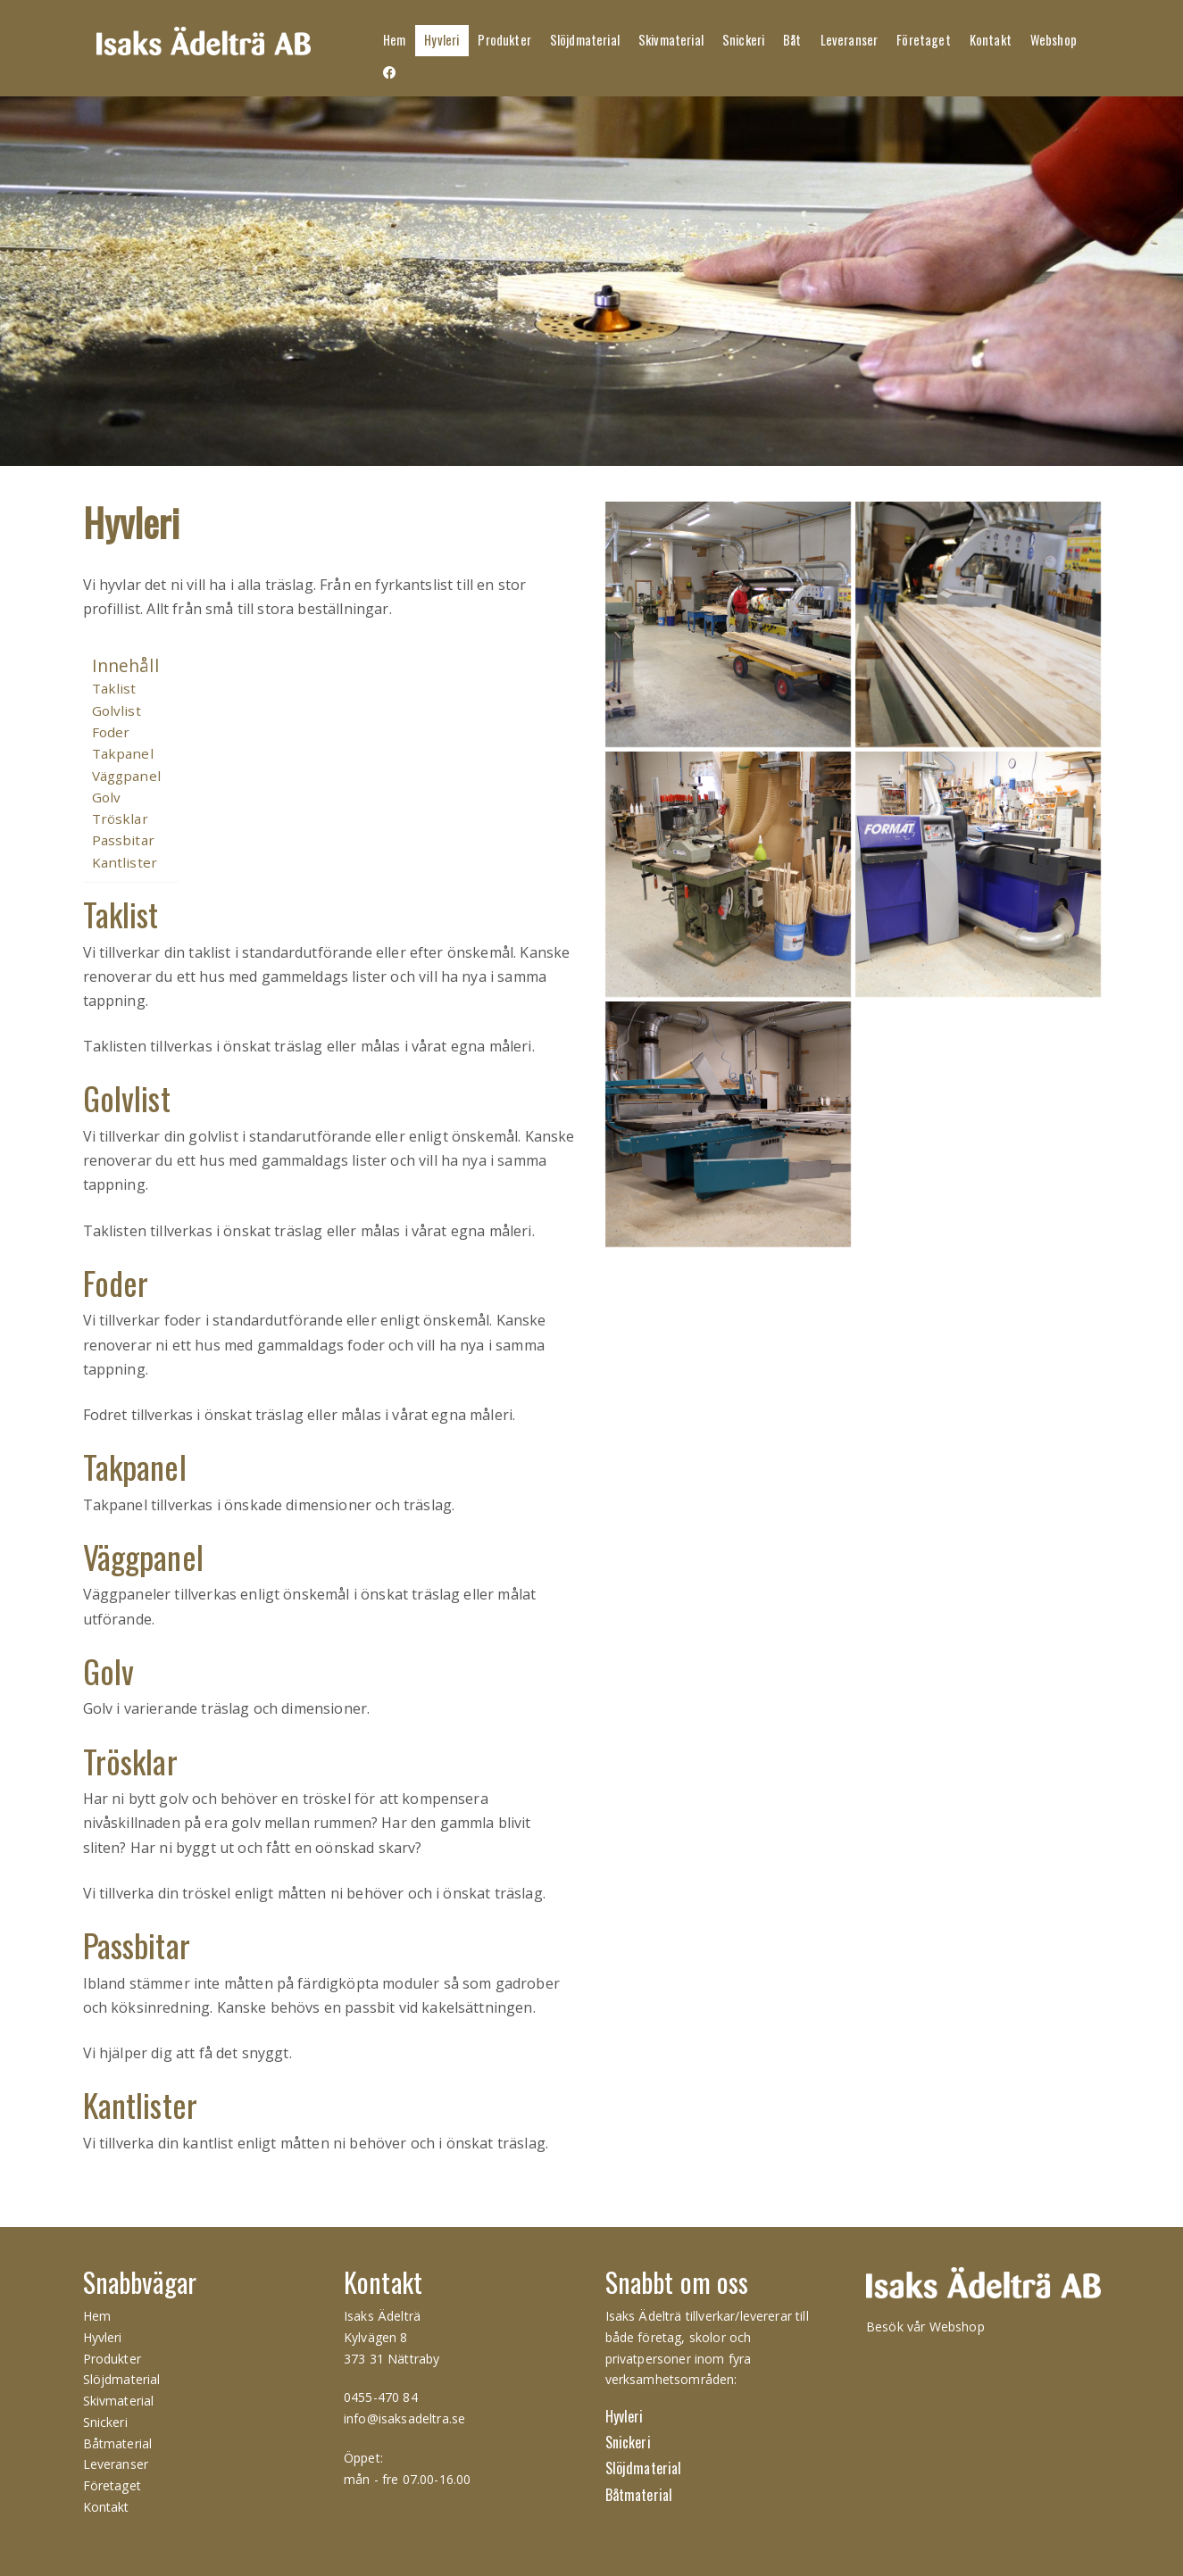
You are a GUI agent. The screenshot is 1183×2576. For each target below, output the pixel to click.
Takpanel (123, 753)
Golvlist (116, 710)
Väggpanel (126, 776)
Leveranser (850, 39)
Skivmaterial (671, 39)
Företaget (923, 39)
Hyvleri (441, 39)
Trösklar (120, 818)
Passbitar (123, 840)
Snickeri (743, 39)
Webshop (1053, 39)
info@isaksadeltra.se (404, 2418)
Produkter (504, 39)
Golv (106, 797)
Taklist (114, 688)
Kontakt (991, 39)
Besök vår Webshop (925, 2326)
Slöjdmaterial (585, 39)
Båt (792, 39)
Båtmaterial (118, 2443)
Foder (111, 732)
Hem (394, 39)
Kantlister (125, 862)
